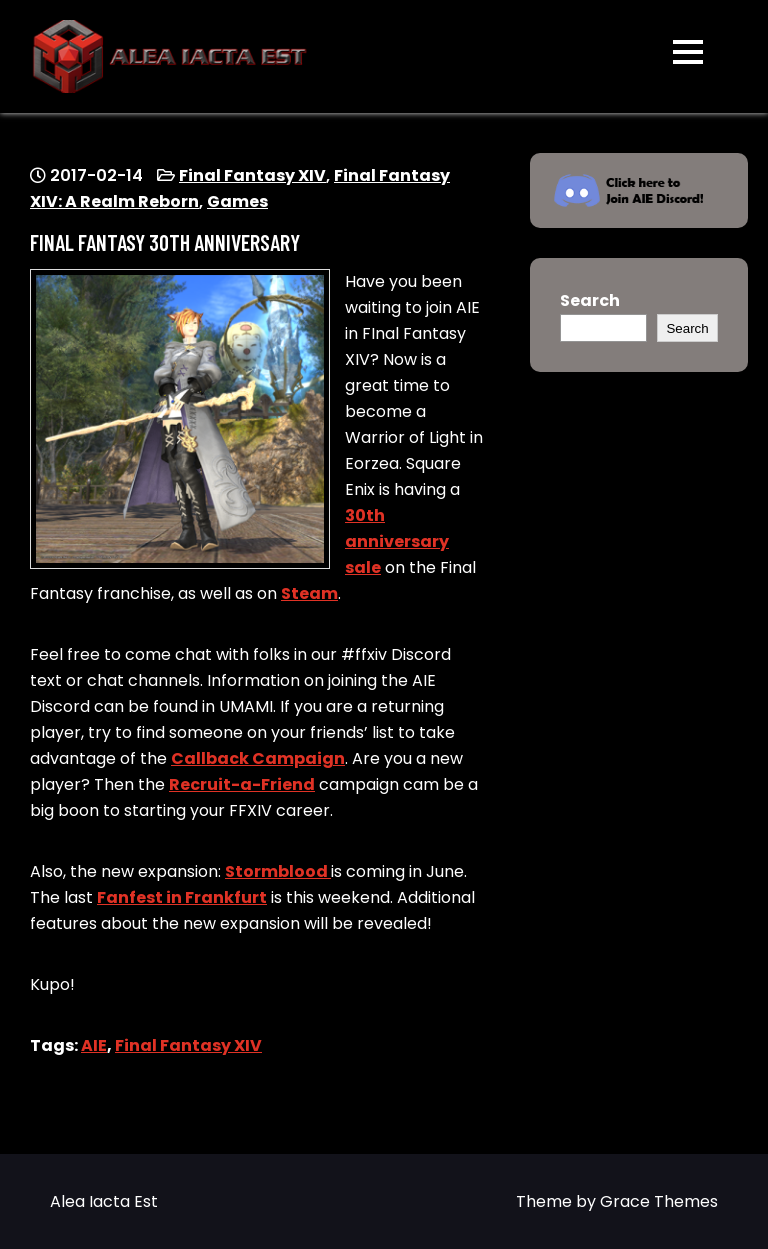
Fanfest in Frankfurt (182, 897)
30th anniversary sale (397, 541)
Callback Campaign (258, 758)
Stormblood (278, 871)
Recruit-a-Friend (242, 784)
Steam (309, 593)
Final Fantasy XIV (252, 175)
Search (590, 300)
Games (237, 201)
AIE (94, 1045)
